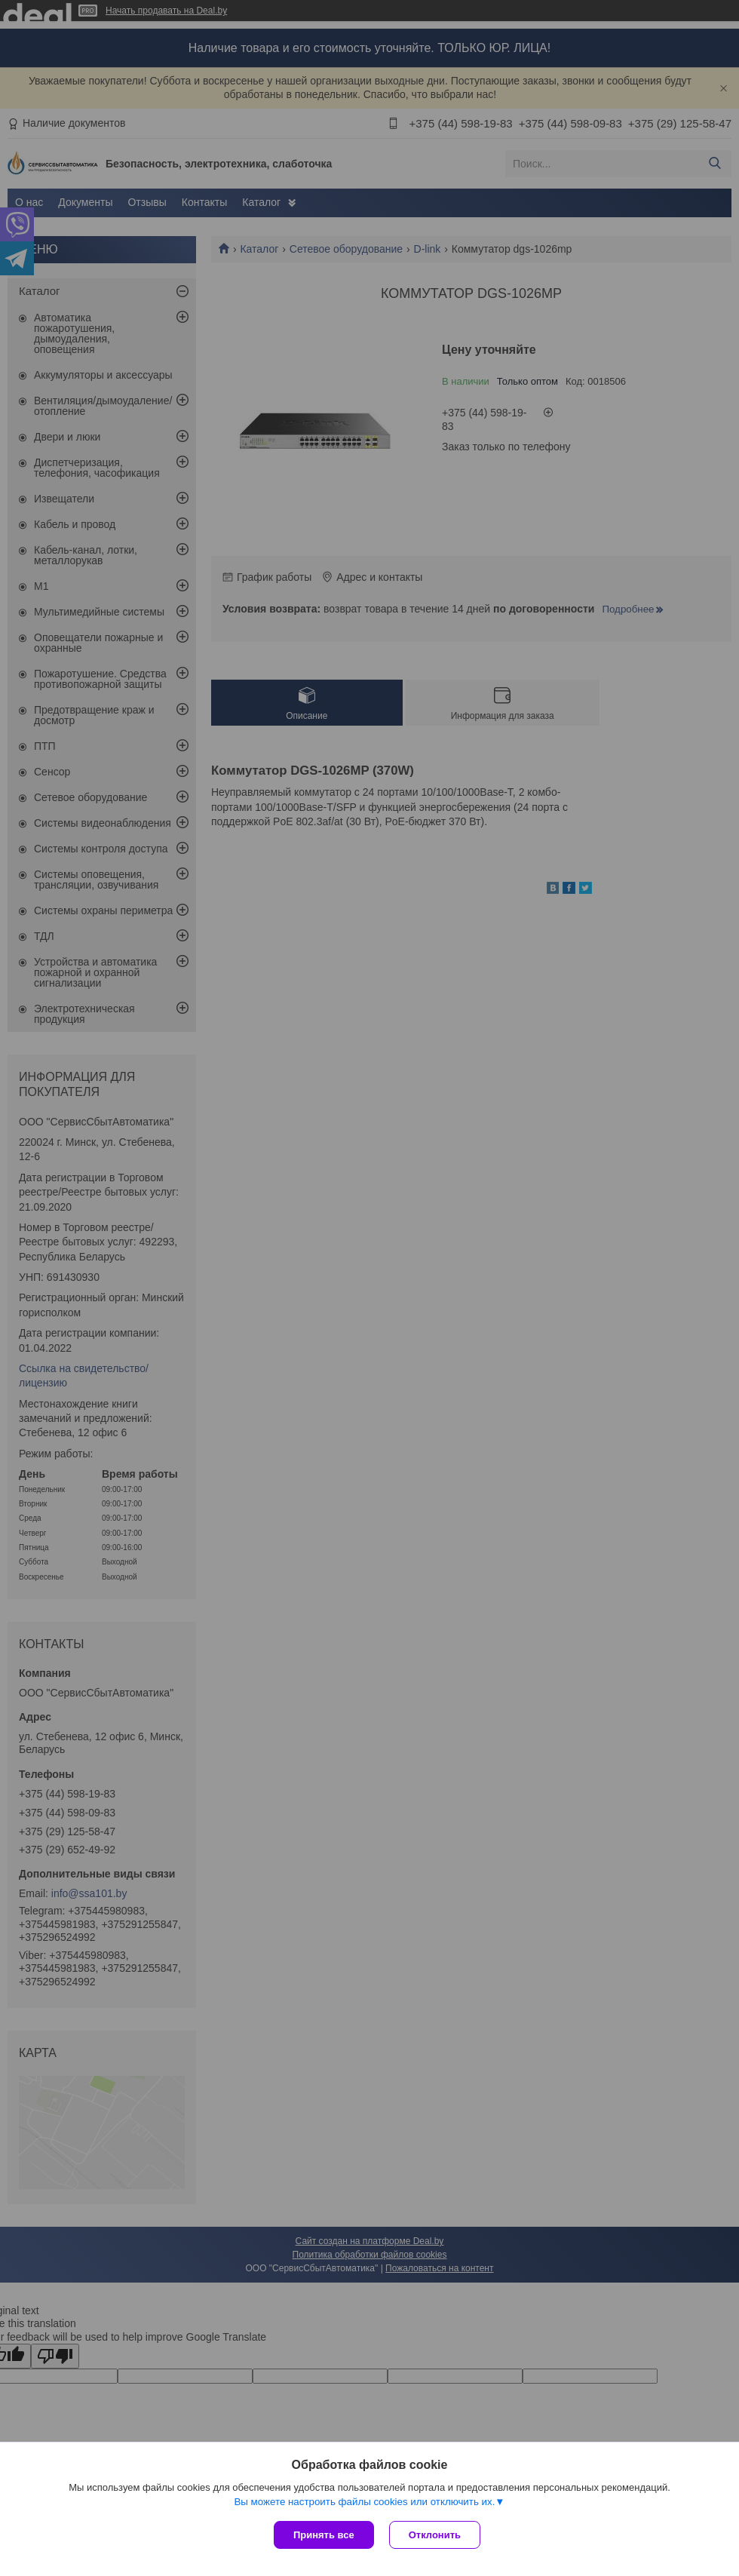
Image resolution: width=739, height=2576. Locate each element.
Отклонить (435, 2535)
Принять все (323, 2535)
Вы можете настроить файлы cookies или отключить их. (364, 2501)
